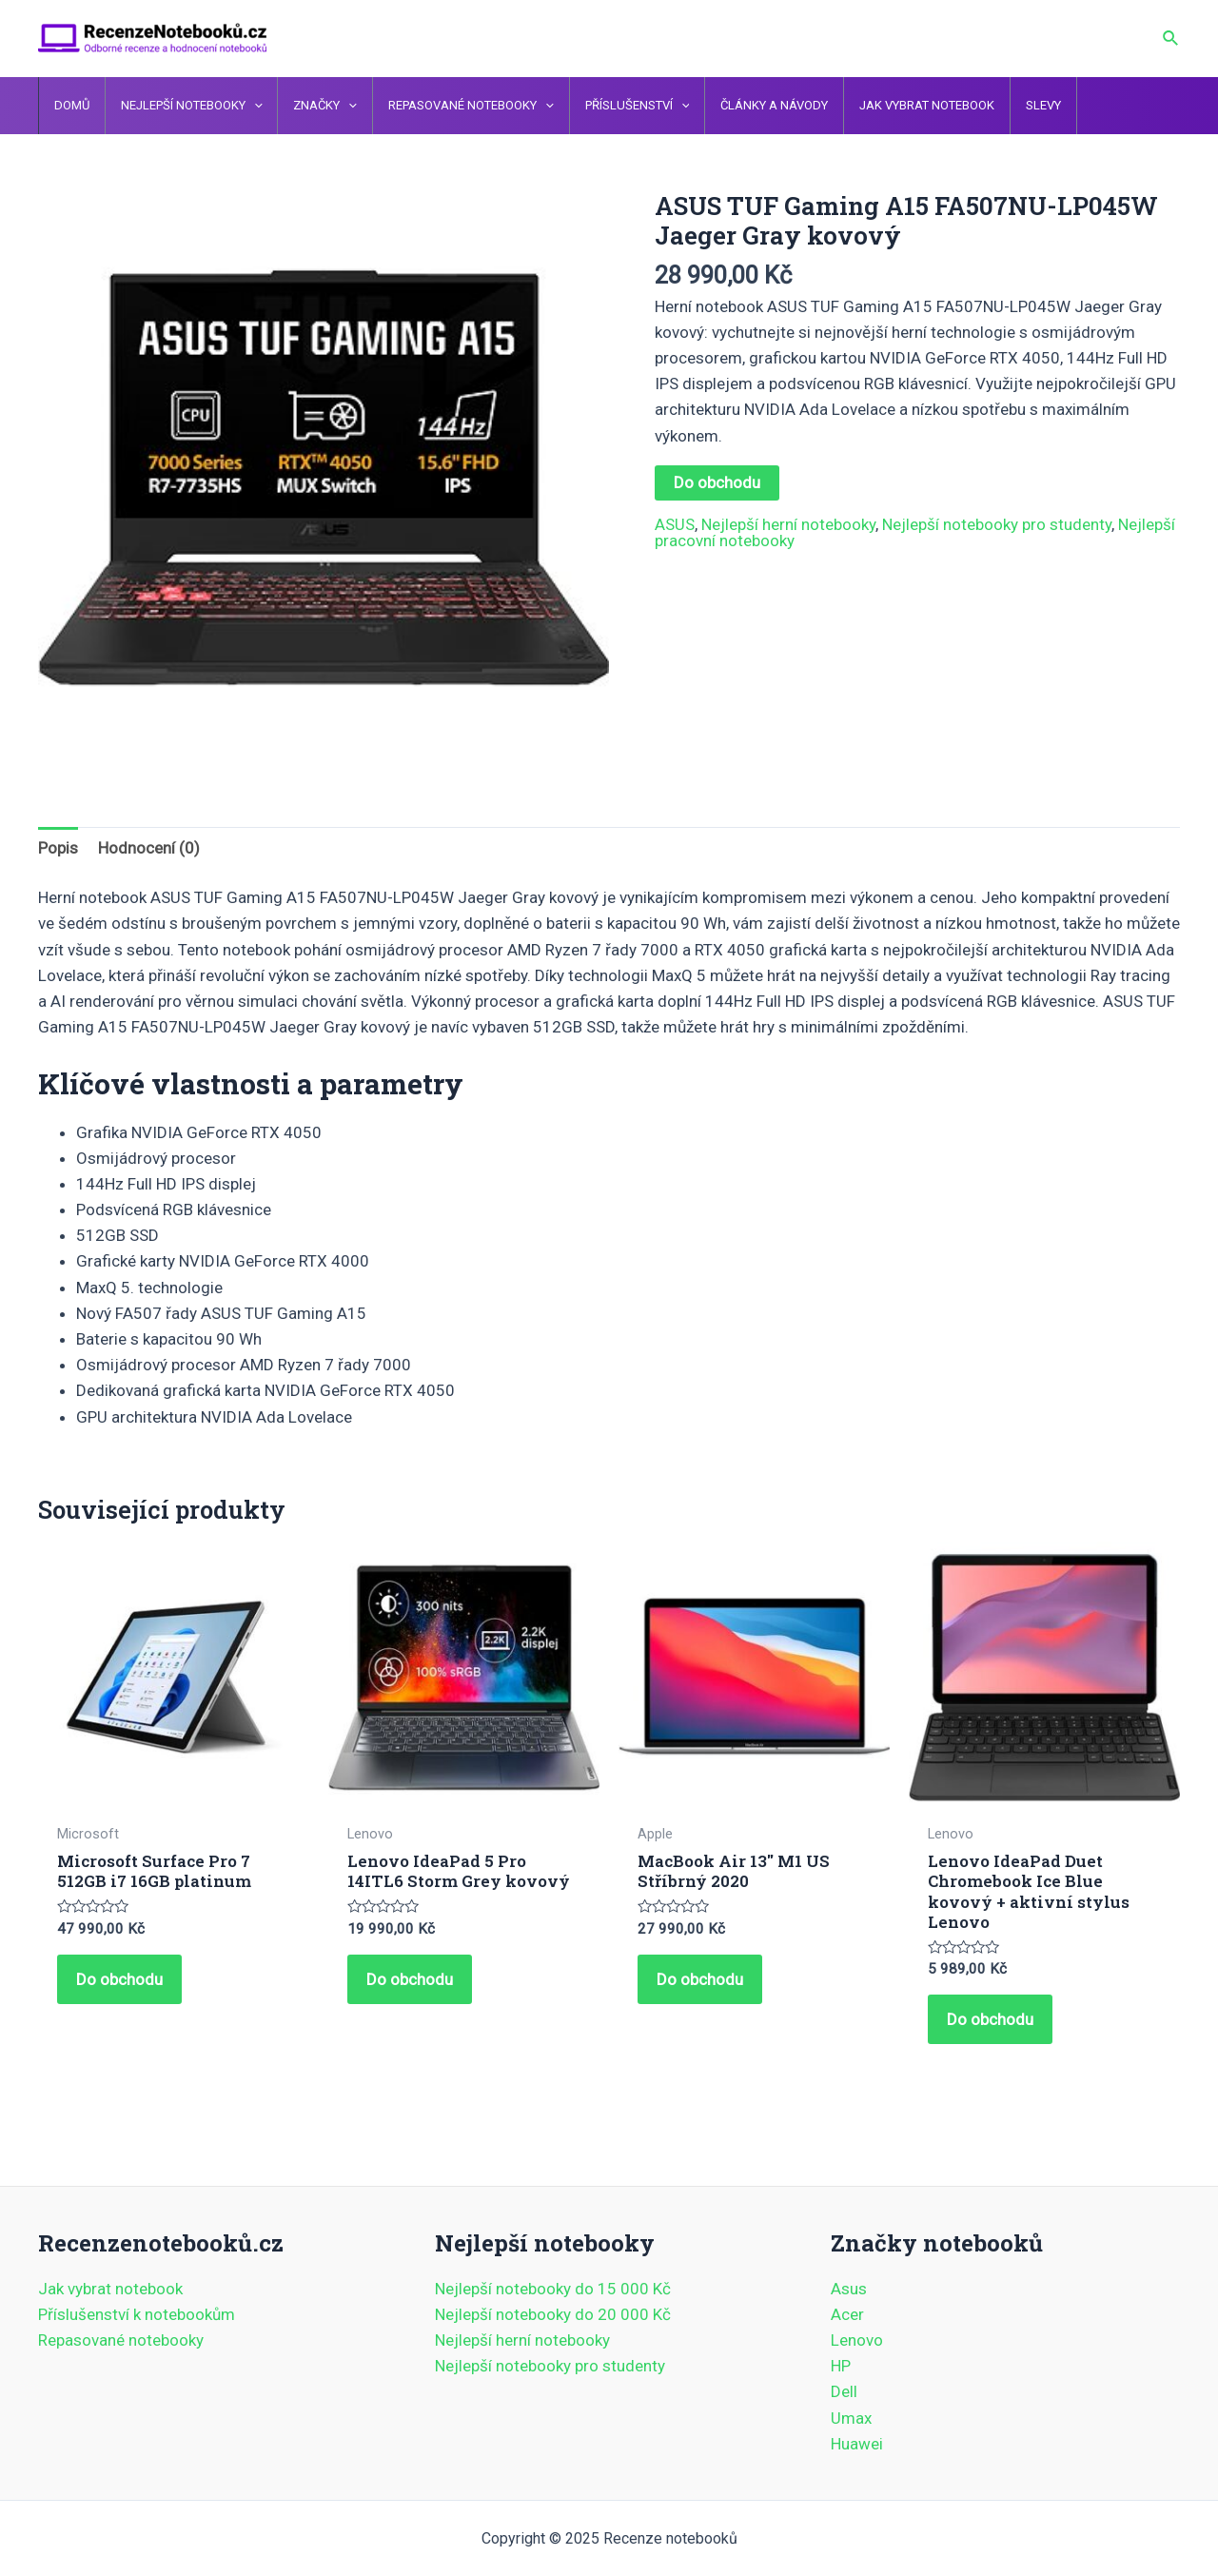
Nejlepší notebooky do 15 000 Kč (553, 2288)
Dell (844, 2391)
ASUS (675, 524)
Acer (847, 2314)
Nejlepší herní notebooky (788, 524)
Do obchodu (717, 482)
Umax (851, 2418)
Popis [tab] (58, 847)
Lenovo (857, 2340)
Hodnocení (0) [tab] (149, 847)
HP (841, 2365)
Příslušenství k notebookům (136, 2314)
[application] (245, 105)
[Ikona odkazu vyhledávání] (1171, 38)
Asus (849, 2288)
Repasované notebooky (121, 2340)
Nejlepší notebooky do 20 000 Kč (553, 2314)
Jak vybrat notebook (110, 2288)
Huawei (857, 2443)
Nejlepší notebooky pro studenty (996, 524)
